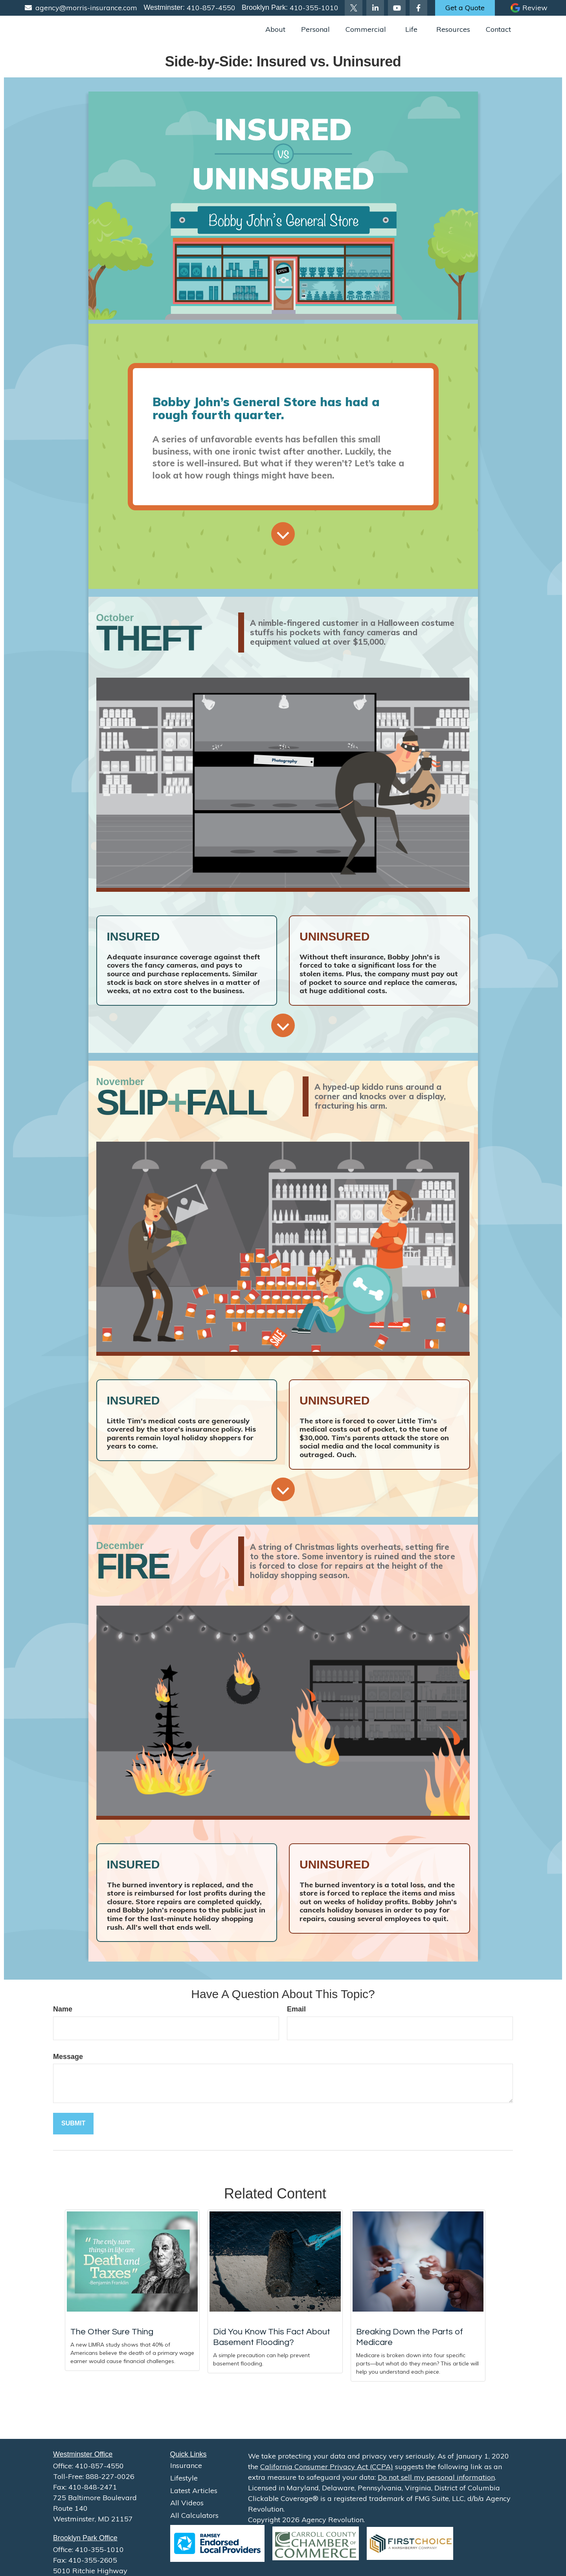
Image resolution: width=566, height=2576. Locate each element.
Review (535, 7)
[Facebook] (418, 8)
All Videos (187, 2502)
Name (62, 2009)
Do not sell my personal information (436, 2477)
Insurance (186, 2465)
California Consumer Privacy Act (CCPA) (326, 2466)
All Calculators (194, 2515)
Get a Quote (465, 7)
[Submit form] (73, 2123)
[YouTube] (397, 8)
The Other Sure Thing (111, 2331)
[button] (275, 29)
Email (296, 2009)
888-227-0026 (110, 2476)
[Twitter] (353, 8)
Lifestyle (184, 2477)
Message (68, 2057)
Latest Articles (193, 2490)
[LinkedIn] (375, 8)
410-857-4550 (210, 7)
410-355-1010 (313, 7)
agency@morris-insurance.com (81, 7)
